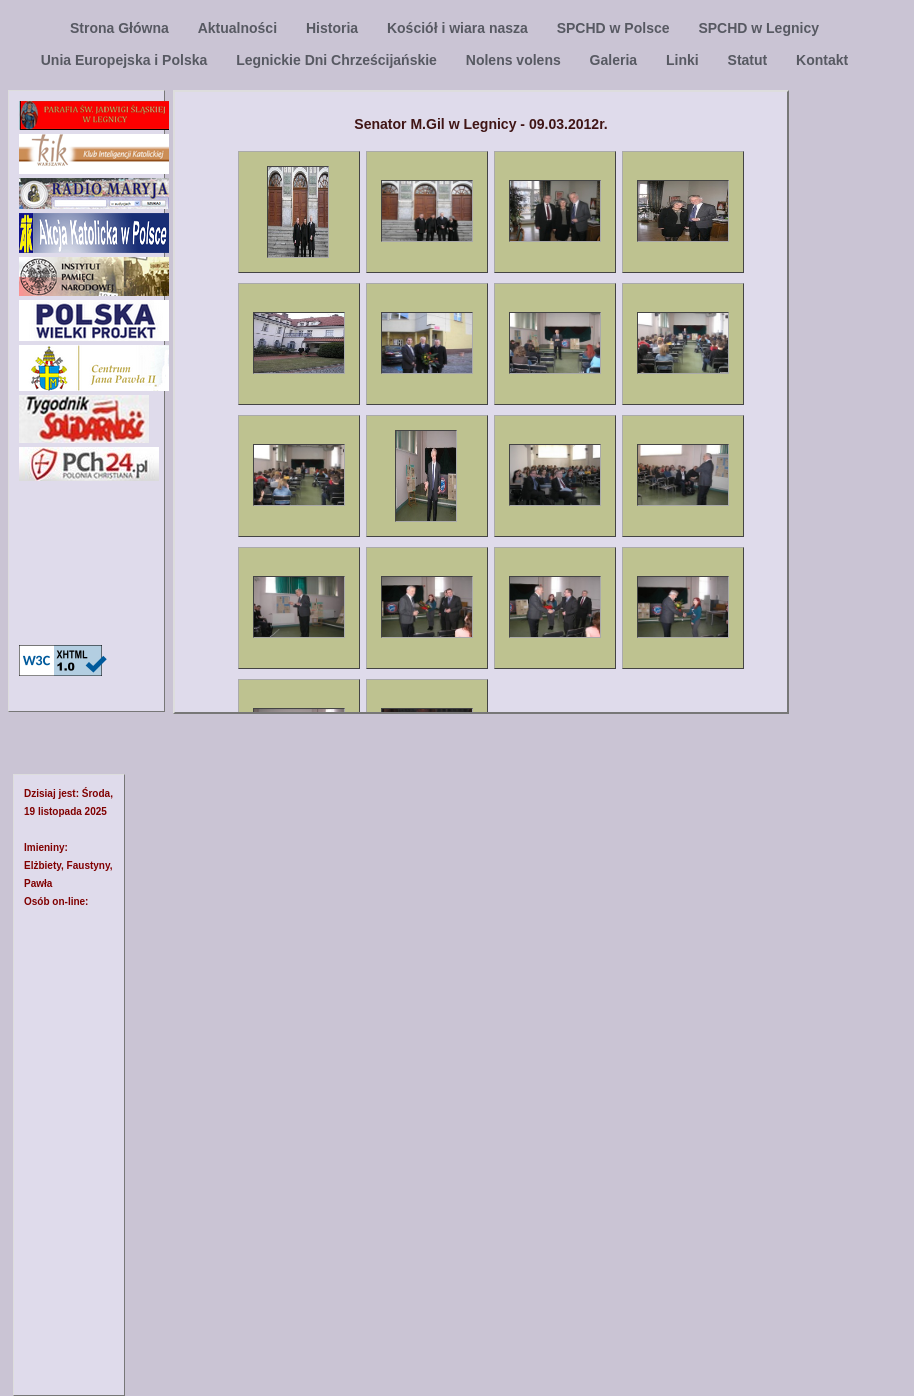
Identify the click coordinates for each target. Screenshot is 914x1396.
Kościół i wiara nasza (459, 28)
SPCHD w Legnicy (758, 28)
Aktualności (239, 28)
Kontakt (822, 60)
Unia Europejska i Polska (126, 60)
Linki (684, 60)
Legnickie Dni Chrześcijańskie (338, 60)
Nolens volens (515, 60)
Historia (334, 28)
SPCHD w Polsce (615, 28)
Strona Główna (121, 28)
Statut (750, 60)
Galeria (615, 60)
